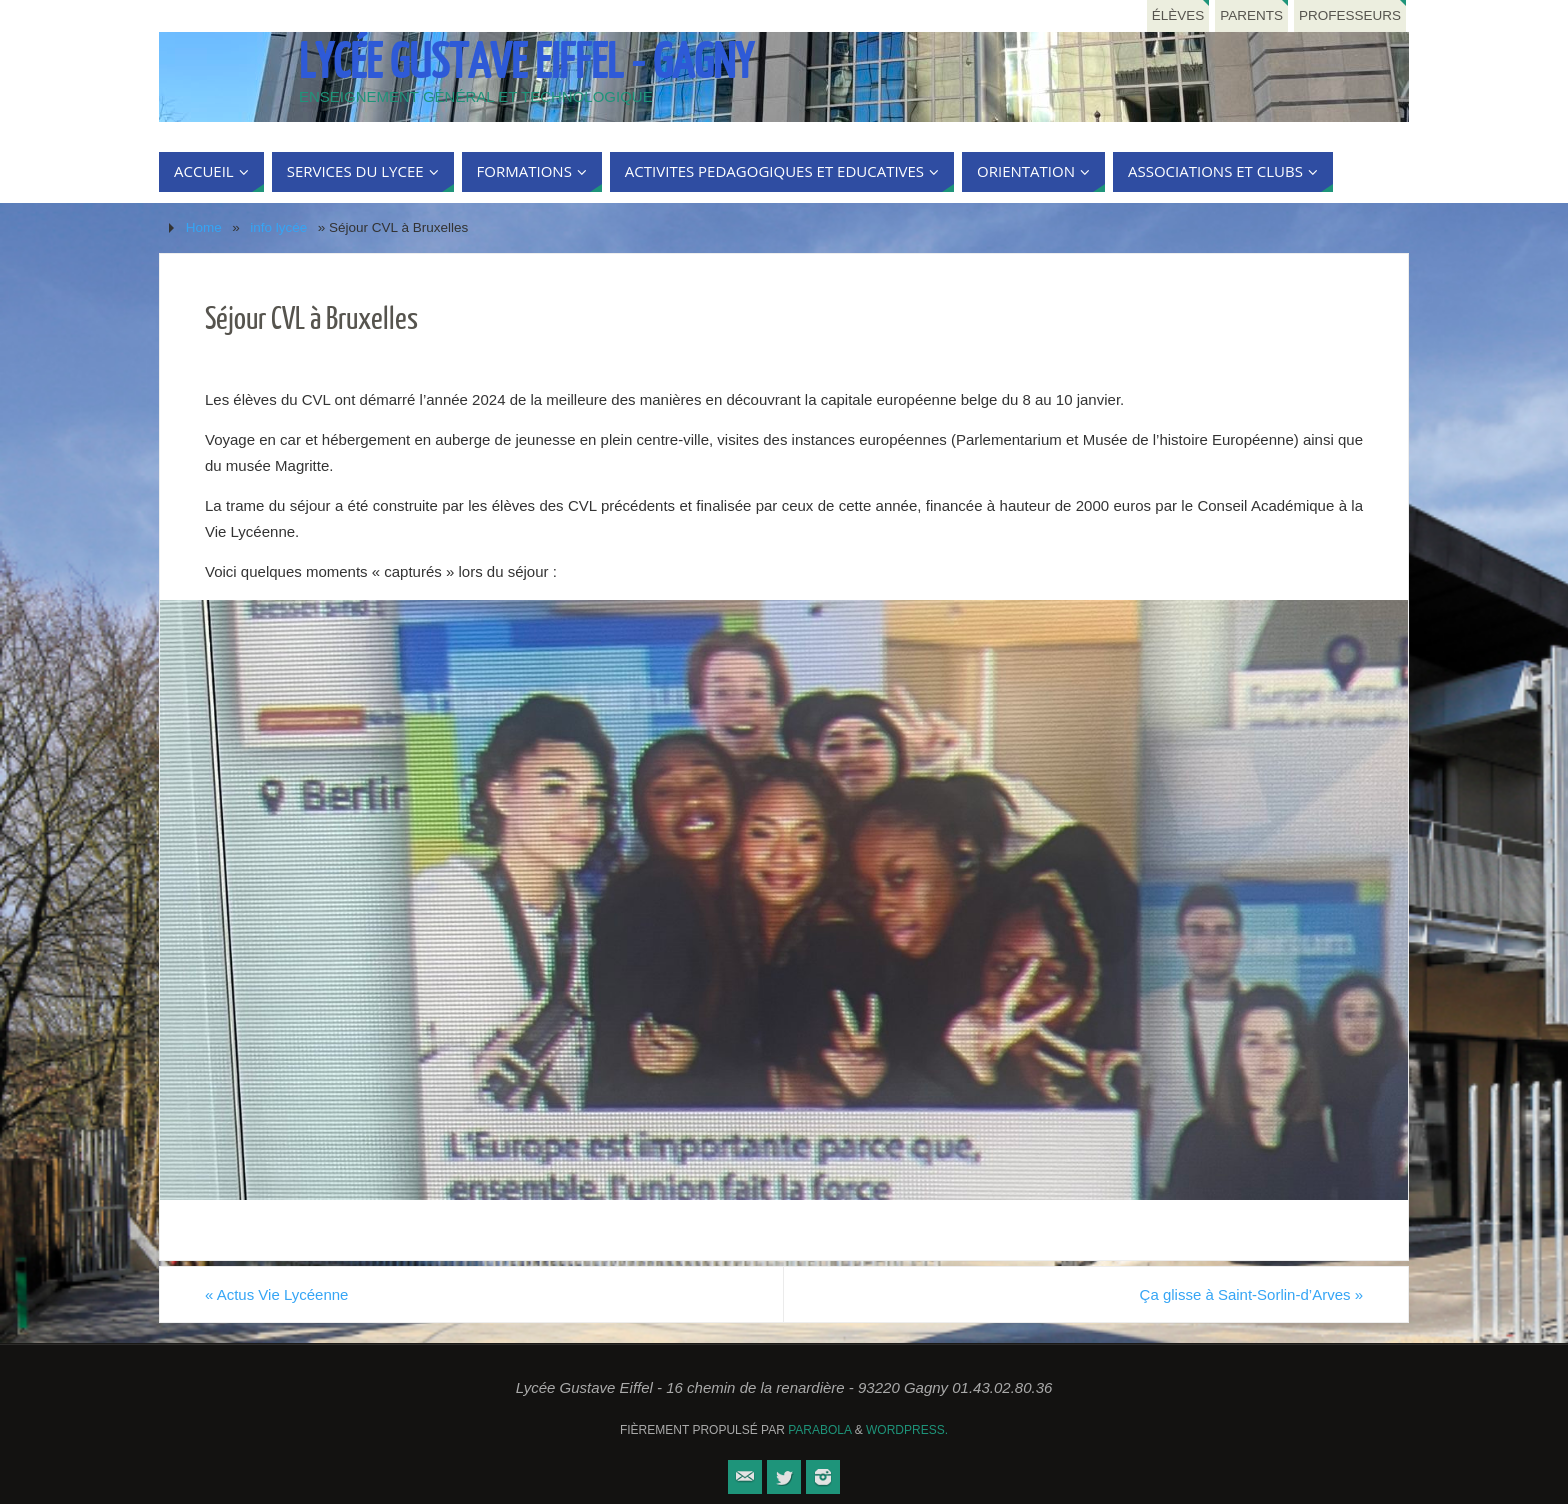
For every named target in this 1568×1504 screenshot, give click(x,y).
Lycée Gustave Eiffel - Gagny (526, 63)
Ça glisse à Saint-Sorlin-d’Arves (1251, 1294)
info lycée (278, 227)
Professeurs (1350, 15)
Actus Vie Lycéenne (276, 1294)
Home (204, 227)
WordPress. (907, 1430)
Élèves (1178, 15)
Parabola (819, 1430)
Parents (1251, 15)
